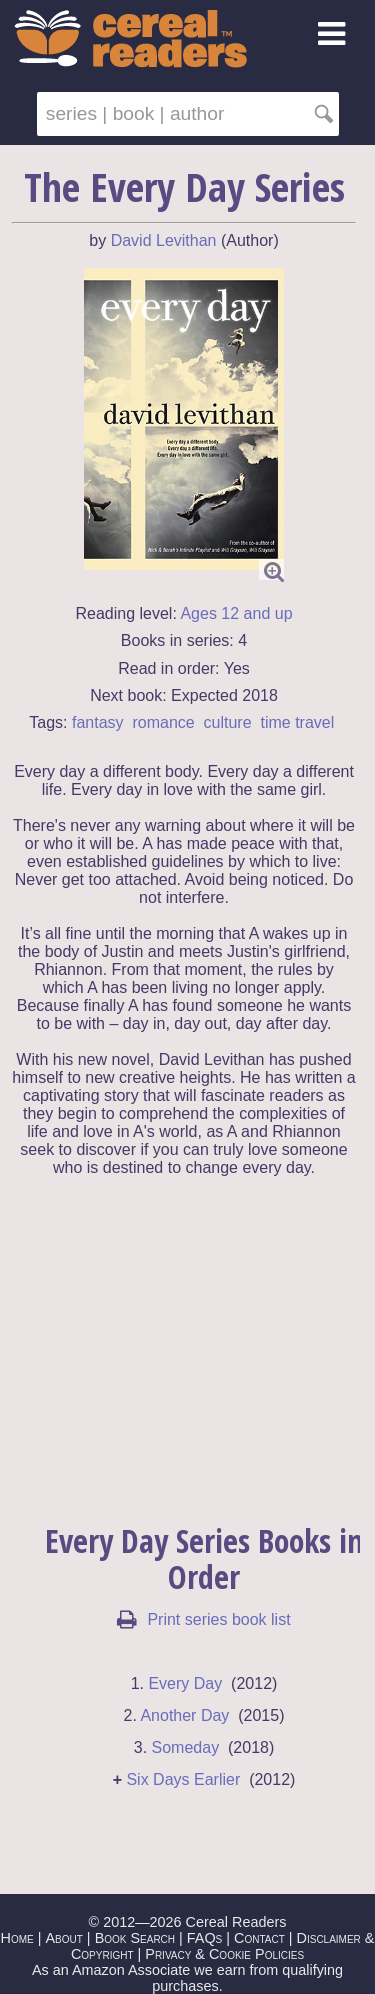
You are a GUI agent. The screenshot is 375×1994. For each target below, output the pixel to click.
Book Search (135, 1938)
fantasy (98, 722)
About (63, 1938)
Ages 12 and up (236, 613)
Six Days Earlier (183, 1779)
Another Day (184, 1715)
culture (228, 722)
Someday (186, 1747)
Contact (259, 1938)
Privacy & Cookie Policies (224, 1954)
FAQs (204, 1938)
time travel (297, 722)
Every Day (185, 1683)
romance (163, 722)
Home (17, 1938)
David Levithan (164, 240)
